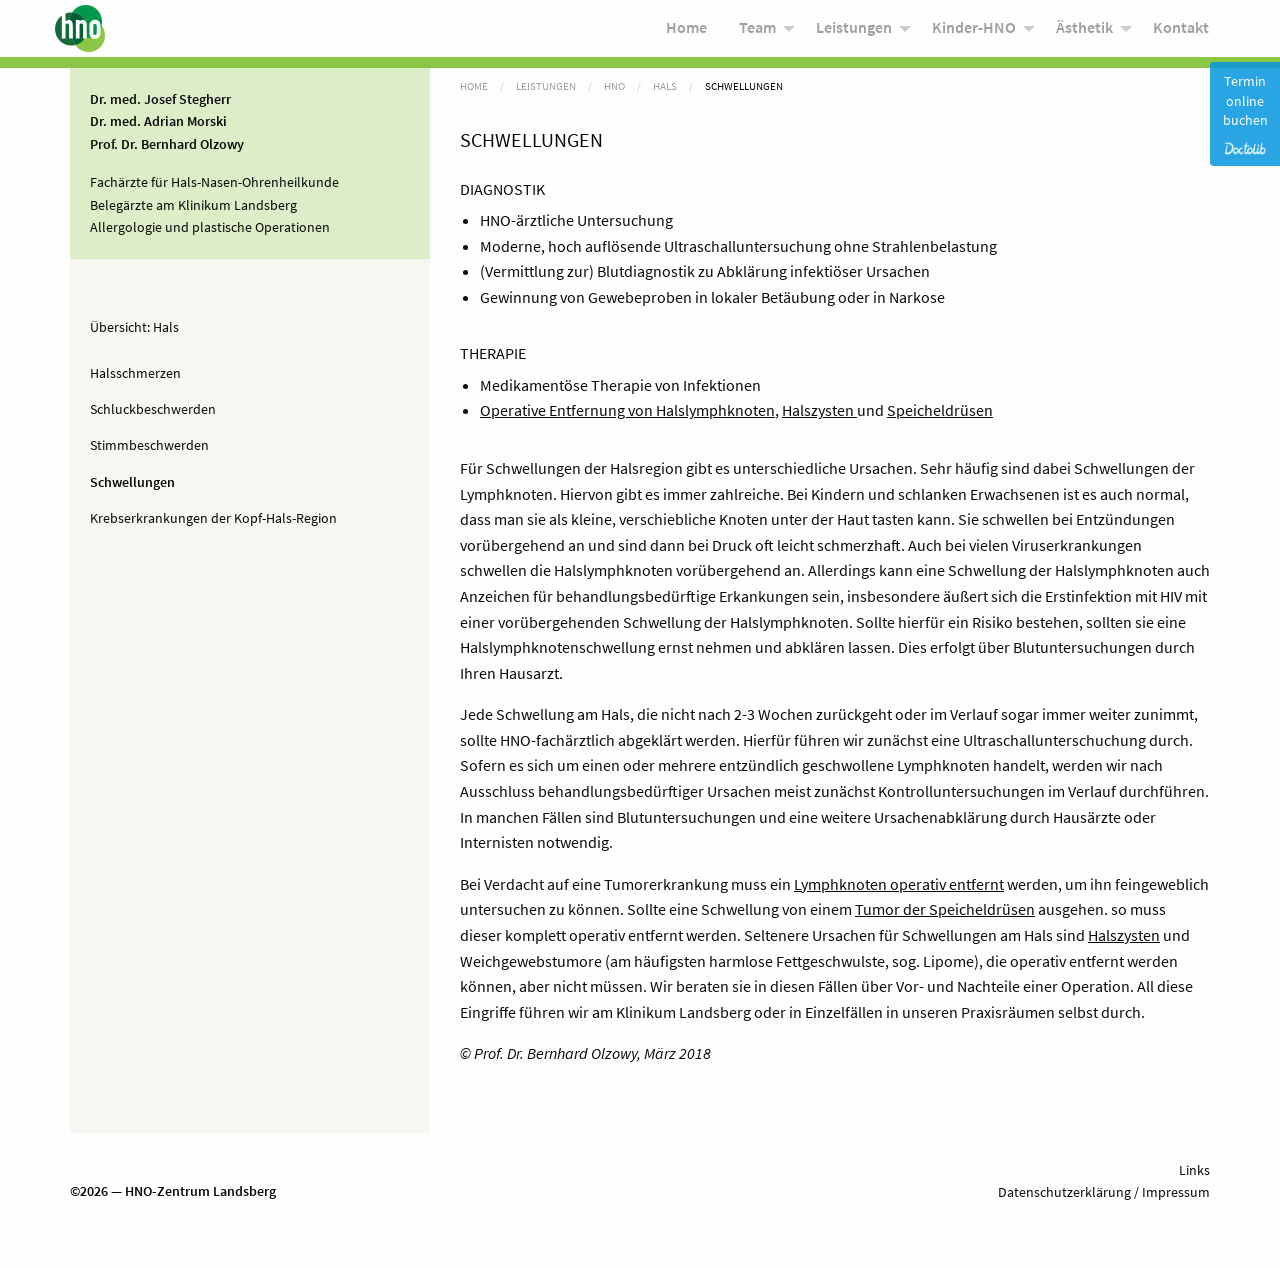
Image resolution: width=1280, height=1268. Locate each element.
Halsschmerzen (135, 373)
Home (686, 32)
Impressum (1174, 1192)
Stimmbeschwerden (149, 445)
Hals (166, 327)
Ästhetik (1084, 32)
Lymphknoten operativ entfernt (899, 884)
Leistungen (854, 32)
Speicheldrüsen (940, 410)
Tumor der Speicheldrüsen (945, 909)
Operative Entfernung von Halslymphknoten (627, 410)
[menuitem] (686, 33)
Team (757, 32)
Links (1194, 1170)
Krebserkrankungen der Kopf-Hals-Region (213, 518)
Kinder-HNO (974, 32)
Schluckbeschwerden (153, 409)
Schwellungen (132, 482)
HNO (614, 86)
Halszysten (819, 410)
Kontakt (1181, 32)
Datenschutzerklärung (1064, 1192)
